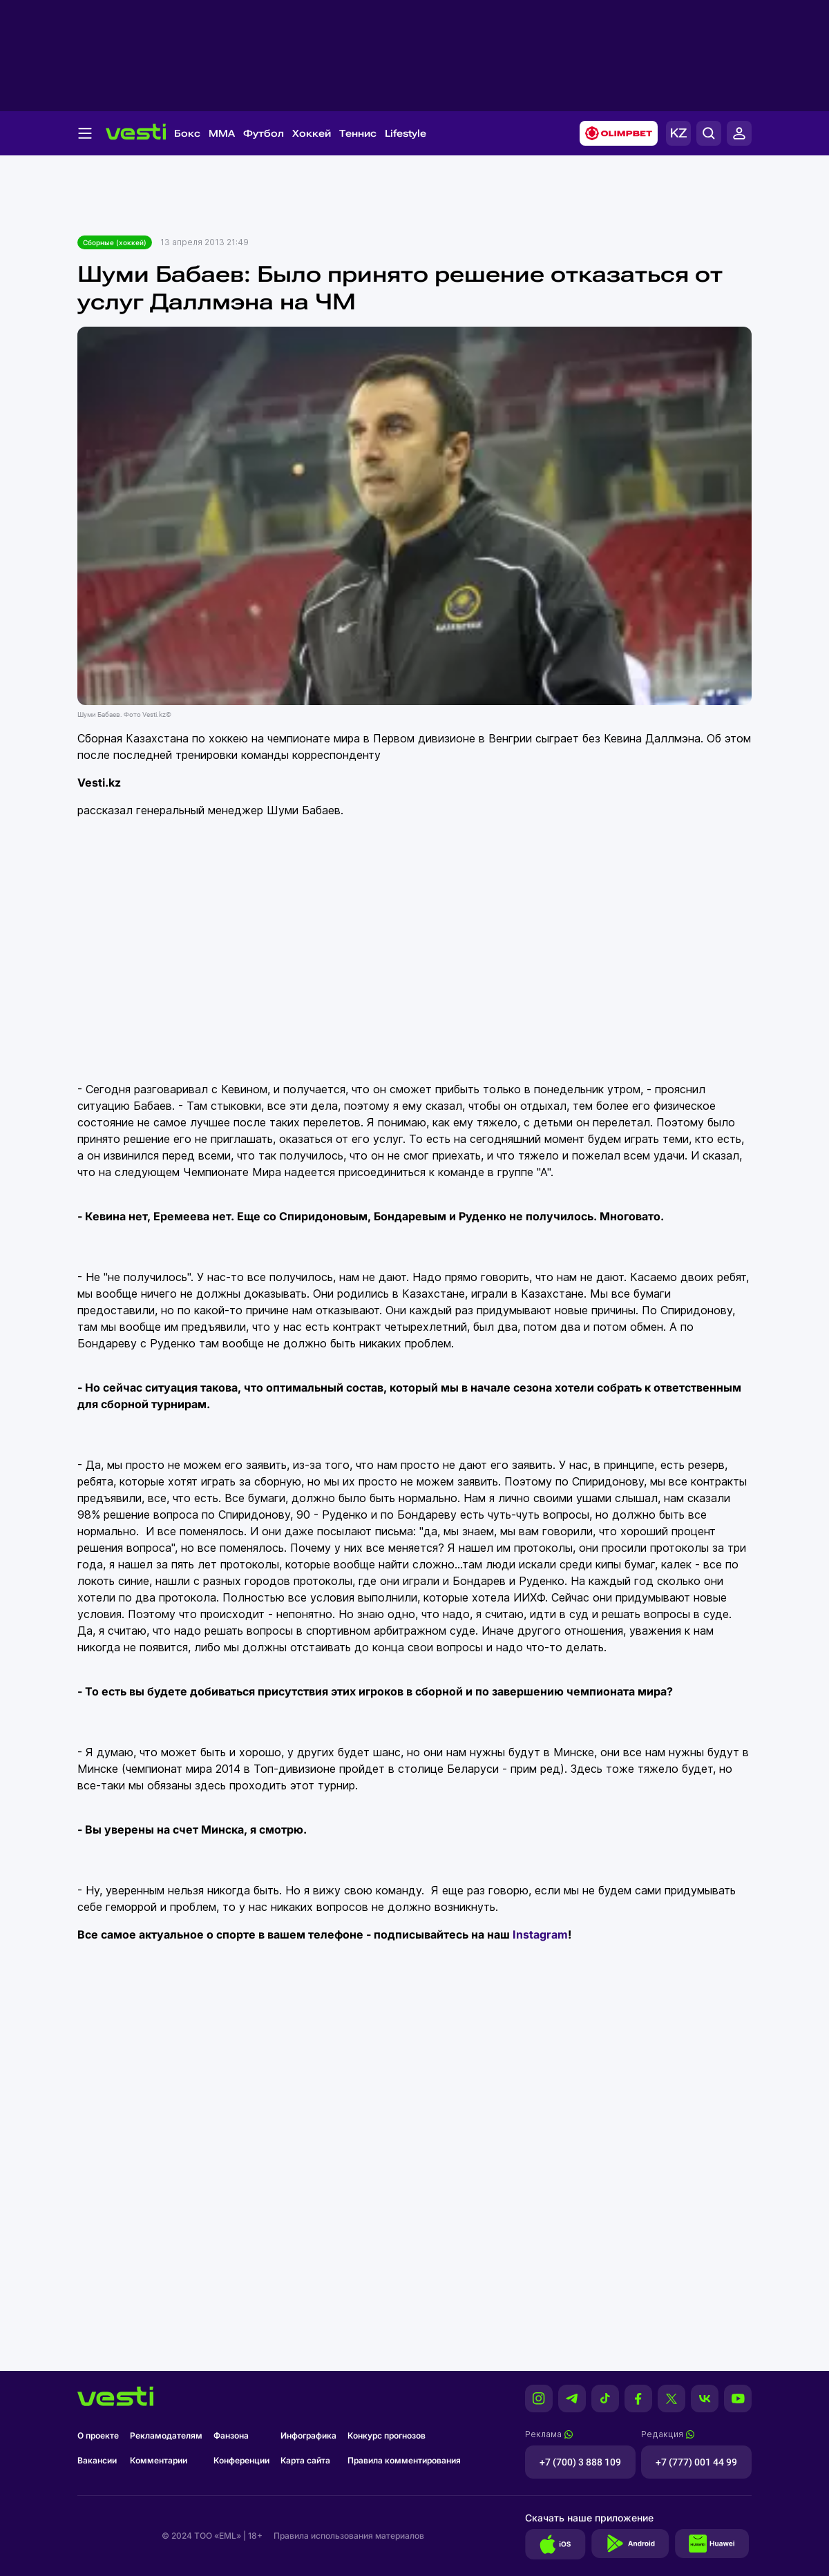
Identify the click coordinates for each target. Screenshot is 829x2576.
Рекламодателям (166, 2435)
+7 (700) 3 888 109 (580, 2462)
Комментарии (158, 2460)
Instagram (540, 1934)
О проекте (98, 2435)
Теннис (358, 133)
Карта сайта (305, 2460)
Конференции (241, 2460)
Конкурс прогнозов (386, 2435)
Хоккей (311, 133)
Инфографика (308, 2435)
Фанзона (231, 2435)
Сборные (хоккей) (114, 242)
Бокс (187, 133)
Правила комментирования (404, 2460)
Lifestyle (405, 133)
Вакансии (97, 2460)
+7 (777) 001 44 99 (696, 2462)
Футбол (263, 133)
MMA (222, 133)
